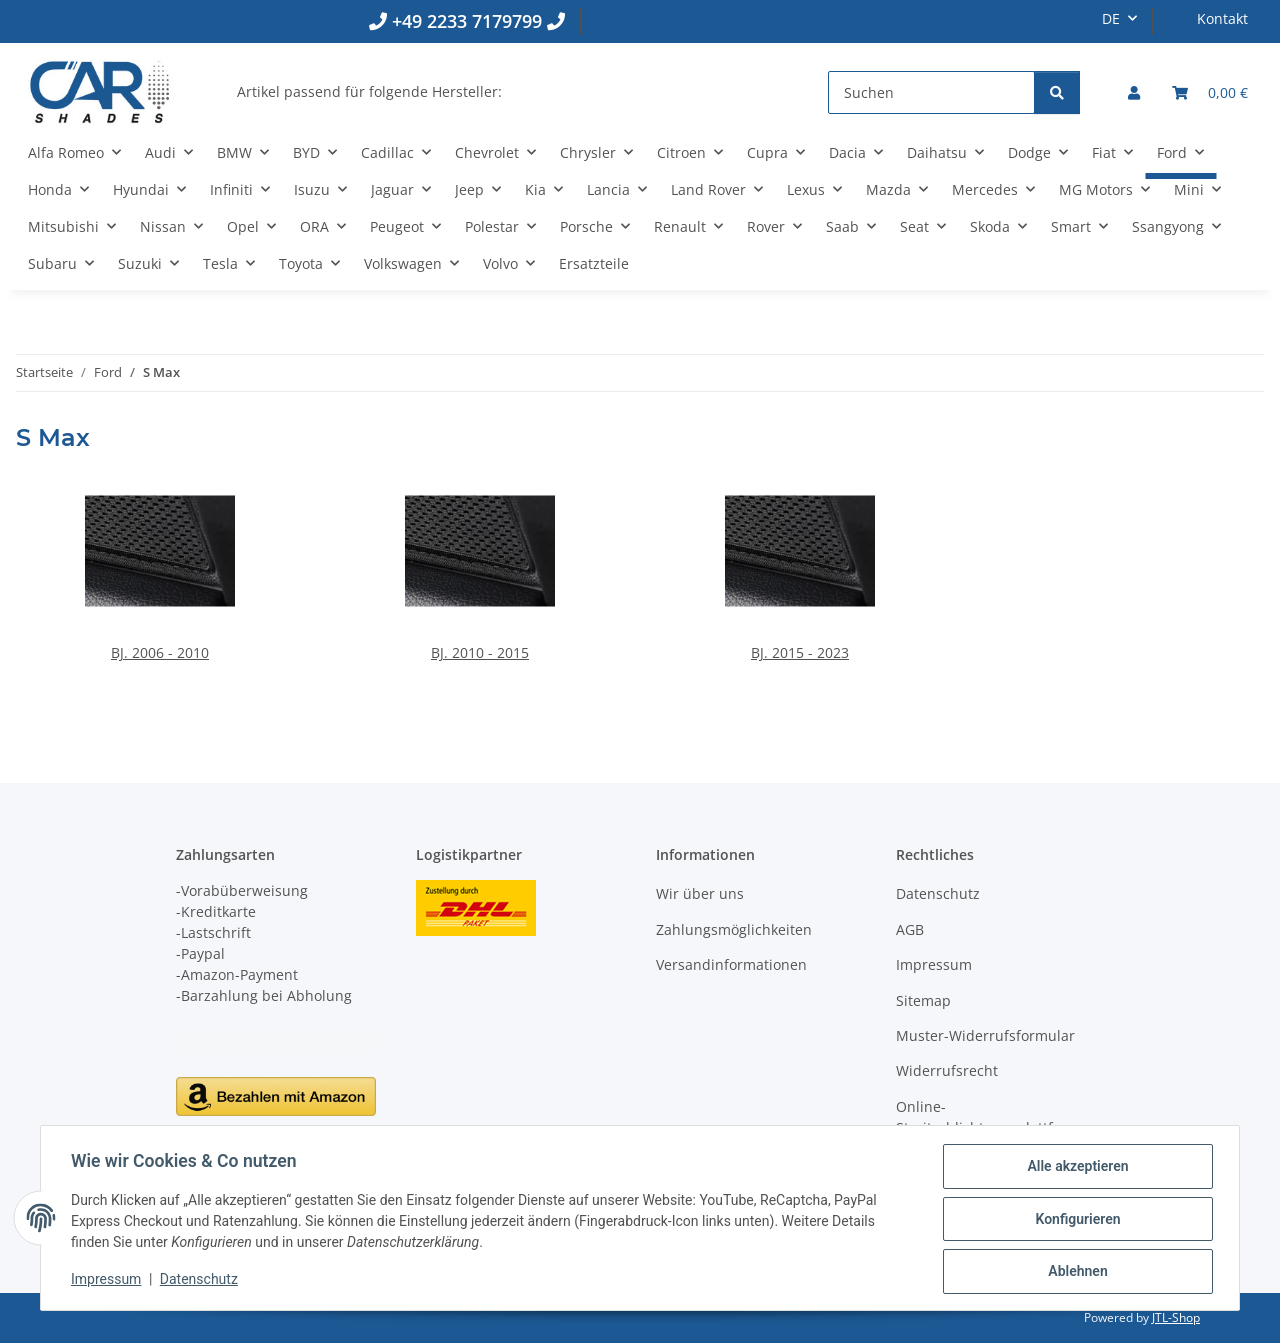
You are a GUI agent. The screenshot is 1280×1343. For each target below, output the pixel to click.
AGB (910, 929)
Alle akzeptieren (1075, 1168)
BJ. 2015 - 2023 (800, 652)
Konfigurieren (1075, 1220)
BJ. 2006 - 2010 (160, 652)
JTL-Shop (1176, 1317)
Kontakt (1222, 18)
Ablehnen (1075, 1272)
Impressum (108, 1281)
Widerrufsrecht (947, 1070)
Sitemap (923, 1000)
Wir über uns (700, 893)
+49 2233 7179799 (467, 21)
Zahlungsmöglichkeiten (734, 929)
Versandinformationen (731, 964)
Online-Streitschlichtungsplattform (988, 1117)
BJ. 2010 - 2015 (480, 652)
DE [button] (1111, 18)
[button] (1134, 92)
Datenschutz (201, 1281)
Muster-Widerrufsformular (985, 1035)
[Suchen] (931, 92)
